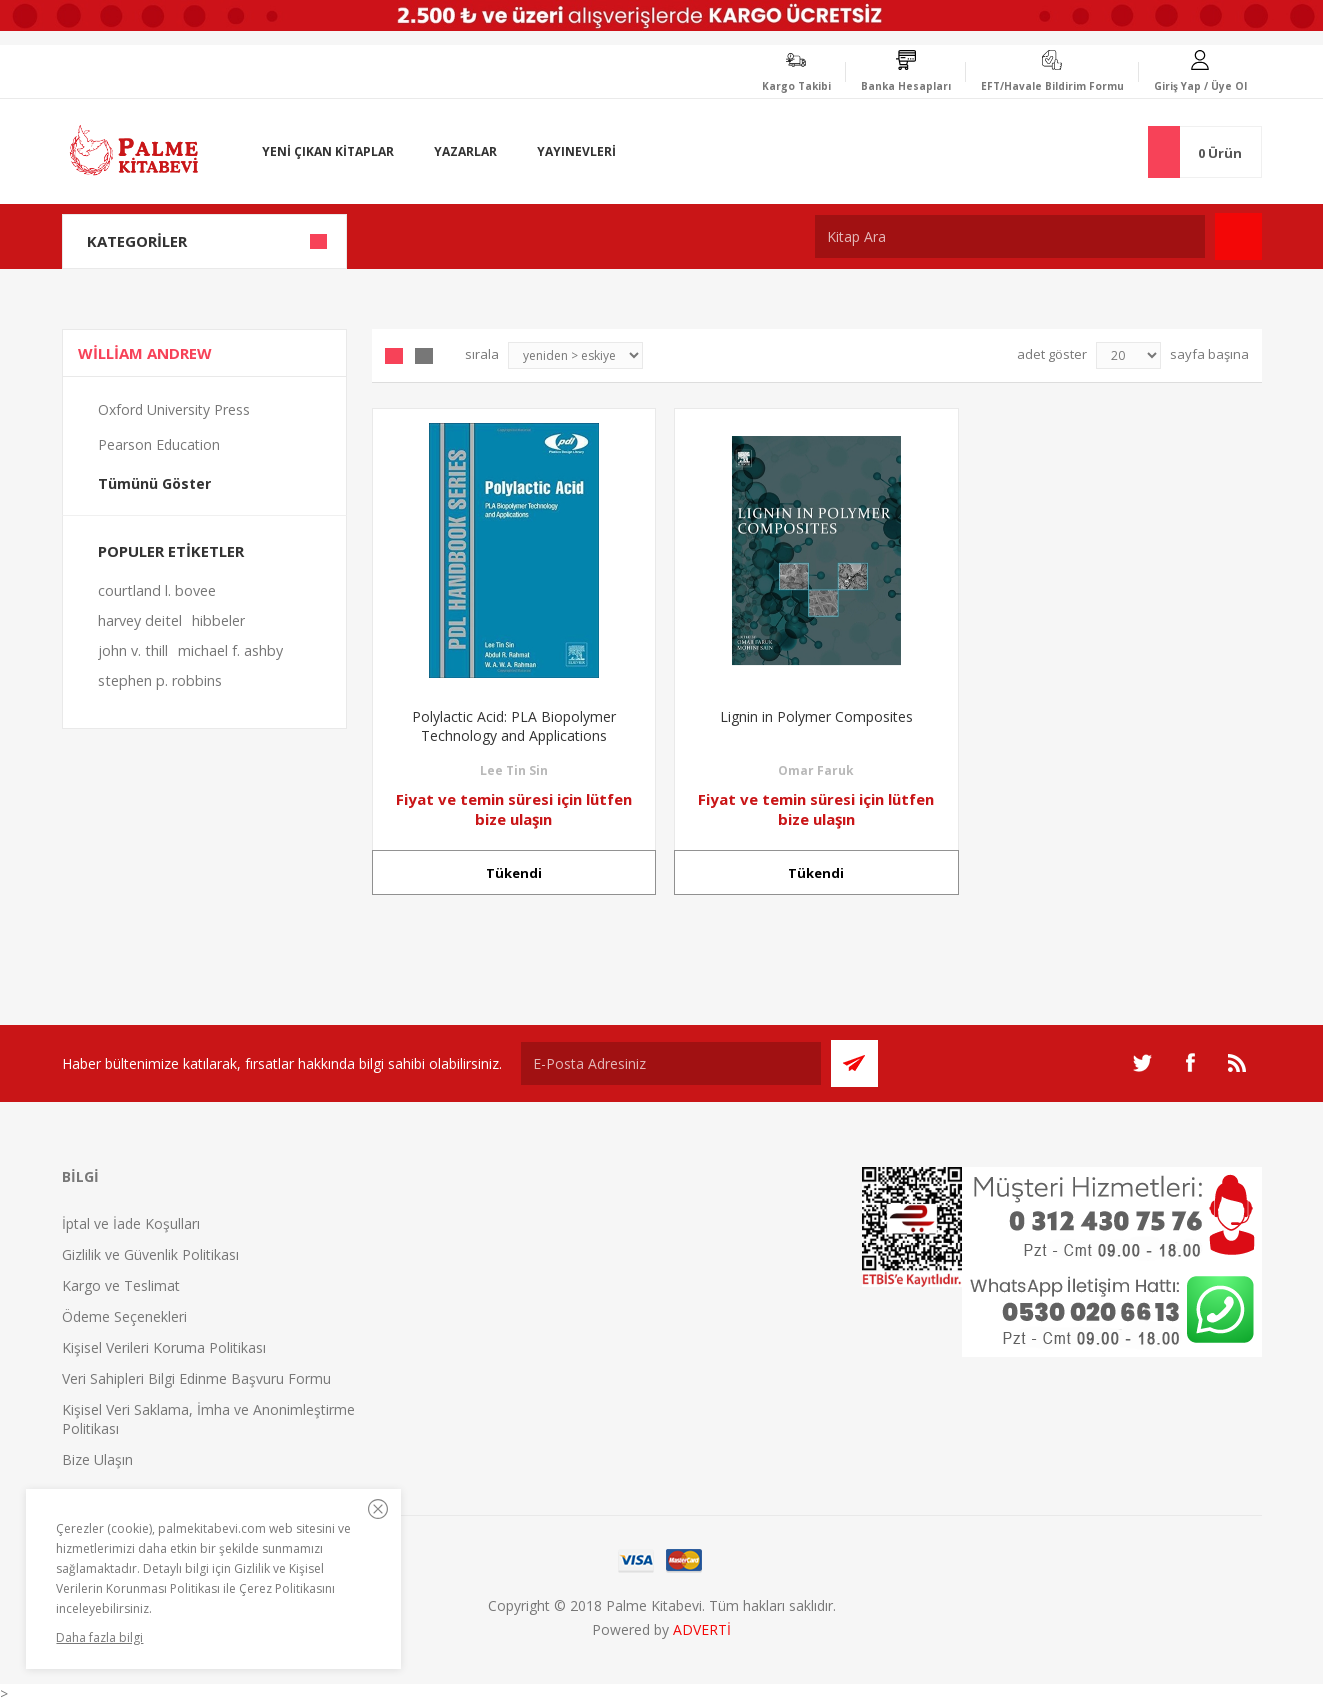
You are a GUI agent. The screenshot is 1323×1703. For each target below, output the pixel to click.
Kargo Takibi (796, 86)
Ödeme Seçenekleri (124, 1316)
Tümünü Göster (154, 483)
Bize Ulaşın (97, 1459)
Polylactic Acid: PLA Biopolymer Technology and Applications (514, 726)
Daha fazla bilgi (99, 1637)
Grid (394, 356)
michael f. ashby (230, 650)
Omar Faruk (816, 770)
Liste (424, 356)
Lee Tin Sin (514, 770)
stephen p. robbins (160, 680)
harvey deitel (140, 620)
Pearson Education (159, 444)
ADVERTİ (702, 1629)
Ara (1238, 236)
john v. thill (133, 650)
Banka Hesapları (906, 86)
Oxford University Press (174, 409)
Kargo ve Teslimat (121, 1285)
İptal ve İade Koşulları (131, 1223)
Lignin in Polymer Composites (816, 716)
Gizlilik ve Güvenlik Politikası (150, 1254)
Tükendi (514, 873)
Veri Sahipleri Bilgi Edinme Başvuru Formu (196, 1378)
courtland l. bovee (157, 590)
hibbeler (218, 620)
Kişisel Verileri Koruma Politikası (164, 1347)
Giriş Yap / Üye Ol (1200, 86)
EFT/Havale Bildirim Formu (1052, 86)
